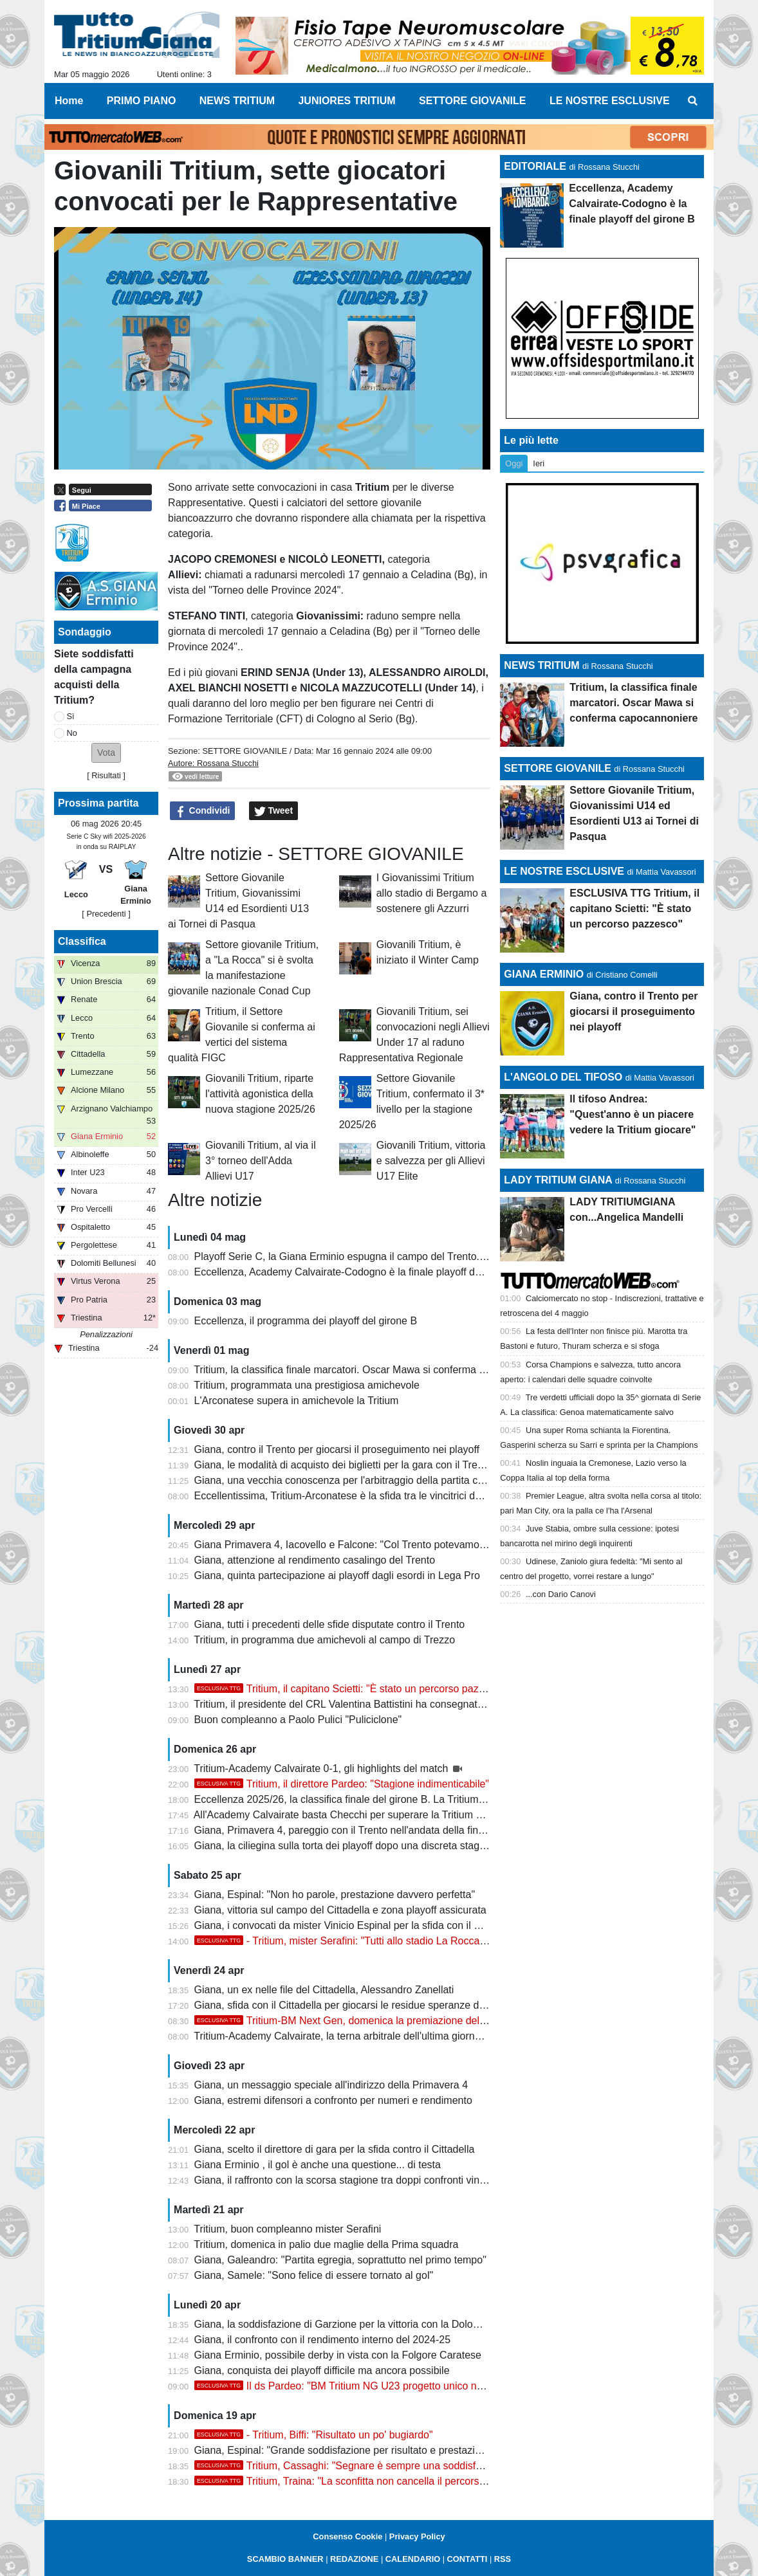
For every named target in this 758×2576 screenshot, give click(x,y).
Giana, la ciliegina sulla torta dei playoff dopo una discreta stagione (346, 1845)
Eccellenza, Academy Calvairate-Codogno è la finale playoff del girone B (359, 1271)
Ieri (538, 463)
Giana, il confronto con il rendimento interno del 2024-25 (322, 2339)
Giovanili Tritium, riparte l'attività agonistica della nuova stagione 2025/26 (260, 1094)
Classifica (82, 941)
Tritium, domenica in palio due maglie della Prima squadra (326, 2244)
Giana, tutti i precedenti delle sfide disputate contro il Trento (329, 1624)
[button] (106, 753)
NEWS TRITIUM (541, 665)
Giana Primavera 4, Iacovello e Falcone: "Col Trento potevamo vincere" (356, 1544)
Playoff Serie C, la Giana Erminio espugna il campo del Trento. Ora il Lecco (365, 1256)
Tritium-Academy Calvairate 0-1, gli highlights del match (322, 1768)
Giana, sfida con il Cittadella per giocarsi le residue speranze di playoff (354, 2005)
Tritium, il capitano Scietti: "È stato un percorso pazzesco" (352, 1688)
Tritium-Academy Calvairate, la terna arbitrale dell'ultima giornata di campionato (375, 2036)
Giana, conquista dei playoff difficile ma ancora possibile (322, 2370)
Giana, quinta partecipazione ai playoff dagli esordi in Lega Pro (337, 1575)
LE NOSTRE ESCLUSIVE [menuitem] (610, 100)
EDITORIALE (535, 166)
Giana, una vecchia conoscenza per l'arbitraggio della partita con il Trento (361, 1480)
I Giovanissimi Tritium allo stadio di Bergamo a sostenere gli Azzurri (431, 893)
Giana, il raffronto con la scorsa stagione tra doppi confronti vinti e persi (356, 2180)
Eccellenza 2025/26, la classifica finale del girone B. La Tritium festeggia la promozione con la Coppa (424, 1799)
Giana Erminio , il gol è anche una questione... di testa (317, 2164)
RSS (502, 2559)
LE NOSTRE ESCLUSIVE (564, 871)
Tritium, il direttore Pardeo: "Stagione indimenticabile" (341, 1783)
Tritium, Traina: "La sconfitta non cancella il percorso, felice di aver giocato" (391, 2481)
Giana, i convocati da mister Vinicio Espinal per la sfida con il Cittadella (355, 1925)
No (72, 733)
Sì (71, 716)
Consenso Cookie (347, 2536)
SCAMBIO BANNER (285, 2559)
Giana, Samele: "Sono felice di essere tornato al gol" (314, 2275)
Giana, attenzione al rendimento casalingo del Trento (314, 1560)
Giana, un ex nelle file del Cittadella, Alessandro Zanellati (324, 1989)
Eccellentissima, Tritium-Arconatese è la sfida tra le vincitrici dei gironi (353, 1495)
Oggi (513, 463)
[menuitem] (693, 101)
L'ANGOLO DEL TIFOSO (563, 1077)
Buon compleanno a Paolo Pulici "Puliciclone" (298, 1719)
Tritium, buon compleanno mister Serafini (287, 2229)
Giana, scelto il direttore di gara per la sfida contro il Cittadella (334, 2149)
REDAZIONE (354, 2559)
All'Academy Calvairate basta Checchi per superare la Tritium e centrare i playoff (377, 1814)
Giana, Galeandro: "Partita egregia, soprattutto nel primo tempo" (340, 2259)
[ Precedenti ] (106, 913)
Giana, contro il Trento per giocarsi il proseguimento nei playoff (337, 1449)
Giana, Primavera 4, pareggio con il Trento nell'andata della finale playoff (359, 1830)
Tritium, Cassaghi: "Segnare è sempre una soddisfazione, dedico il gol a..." (390, 2465)
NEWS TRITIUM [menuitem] (237, 100)
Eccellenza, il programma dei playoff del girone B (306, 1320)
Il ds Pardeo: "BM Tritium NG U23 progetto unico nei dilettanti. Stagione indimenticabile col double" (445, 2385)
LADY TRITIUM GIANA (558, 1179)
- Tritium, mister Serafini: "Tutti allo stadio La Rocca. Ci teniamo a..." (375, 1940)
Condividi (202, 811)
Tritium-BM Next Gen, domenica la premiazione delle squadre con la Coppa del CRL (412, 2020)
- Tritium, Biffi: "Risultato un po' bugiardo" (313, 2434)
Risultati (106, 775)
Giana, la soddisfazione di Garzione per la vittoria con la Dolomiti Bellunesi (363, 2324)
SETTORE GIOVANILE (244, 751)
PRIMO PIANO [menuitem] (141, 100)
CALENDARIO (412, 2559)
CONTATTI (467, 2559)
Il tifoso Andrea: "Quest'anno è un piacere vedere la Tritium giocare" (632, 1114)
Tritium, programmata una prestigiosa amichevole (307, 1385)
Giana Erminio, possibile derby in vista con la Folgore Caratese (337, 2355)
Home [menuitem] (69, 100)
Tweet (273, 811)
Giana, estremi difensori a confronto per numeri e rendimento (333, 2100)
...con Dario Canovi (561, 1594)
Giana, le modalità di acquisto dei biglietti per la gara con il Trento (343, 1464)
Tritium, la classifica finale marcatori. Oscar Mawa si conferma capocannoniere (373, 1369)
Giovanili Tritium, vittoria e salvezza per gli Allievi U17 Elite (431, 1161)
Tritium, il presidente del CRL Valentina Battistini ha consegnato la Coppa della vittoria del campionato (426, 1704)
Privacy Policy (417, 2536)
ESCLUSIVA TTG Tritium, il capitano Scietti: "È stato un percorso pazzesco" (634, 908)
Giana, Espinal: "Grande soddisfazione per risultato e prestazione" (345, 2450)
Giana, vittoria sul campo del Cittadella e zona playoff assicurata (340, 1910)
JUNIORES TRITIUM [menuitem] (346, 100)
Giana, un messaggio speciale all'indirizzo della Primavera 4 (331, 2084)
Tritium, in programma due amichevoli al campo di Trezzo (324, 1639)
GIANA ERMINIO (544, 974)
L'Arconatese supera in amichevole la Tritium (296, 1400)
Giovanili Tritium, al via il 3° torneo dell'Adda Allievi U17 (260, 1161)
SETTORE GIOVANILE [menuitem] (472, 100)
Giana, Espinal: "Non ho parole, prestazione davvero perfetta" (335, 1894)
